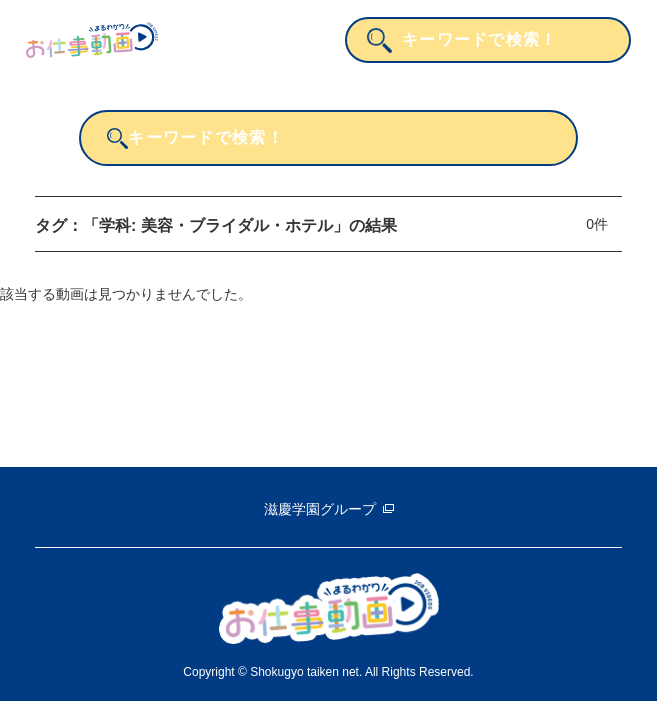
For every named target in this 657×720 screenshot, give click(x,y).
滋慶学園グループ (320, 509)
